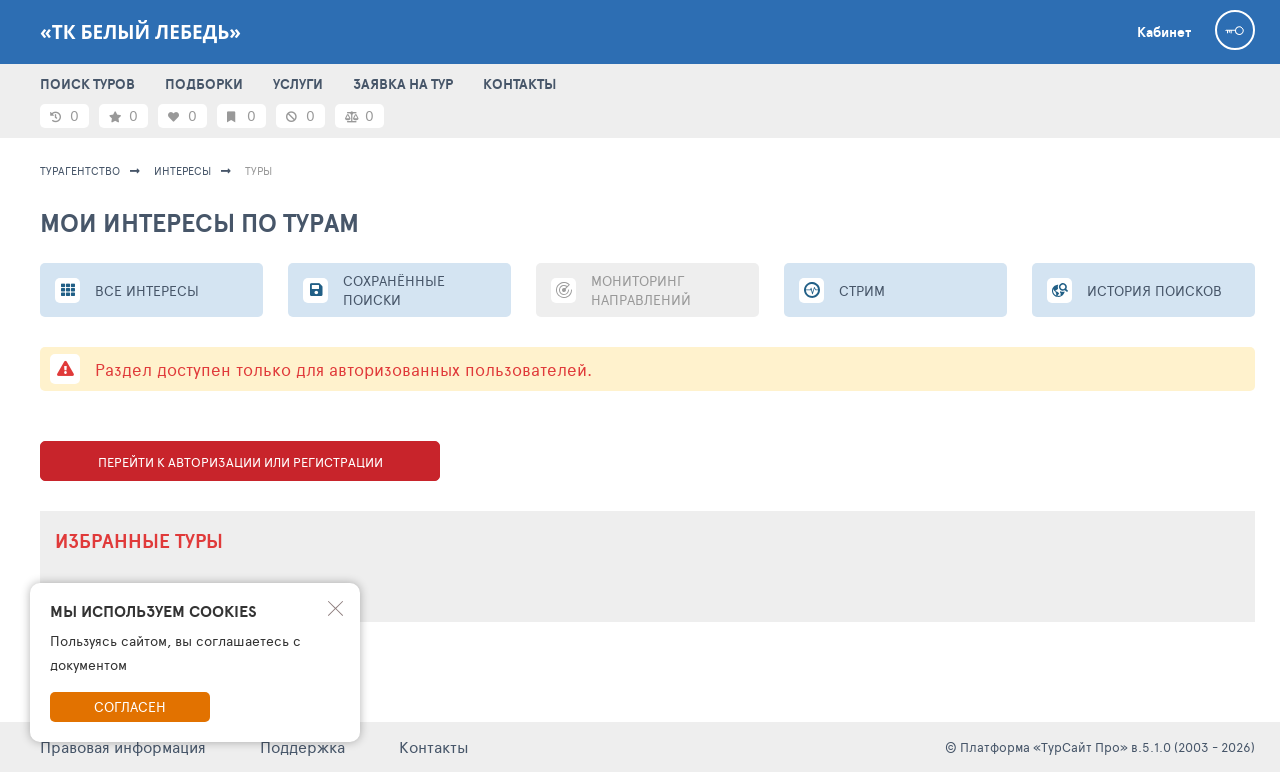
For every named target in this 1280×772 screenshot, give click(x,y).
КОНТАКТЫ (519, 84)
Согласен (130, 706)
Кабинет (1164, 32)
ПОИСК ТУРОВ (87, 84)
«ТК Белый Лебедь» (140, 32)
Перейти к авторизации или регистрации (240, 462)
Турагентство (80, 170)
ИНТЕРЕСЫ (182, 170)
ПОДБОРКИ (204, 84)
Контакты (434, 746)
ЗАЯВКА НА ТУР (403, 84)
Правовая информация (123, 746)
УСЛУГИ (298, 84)
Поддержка (302, 746)
